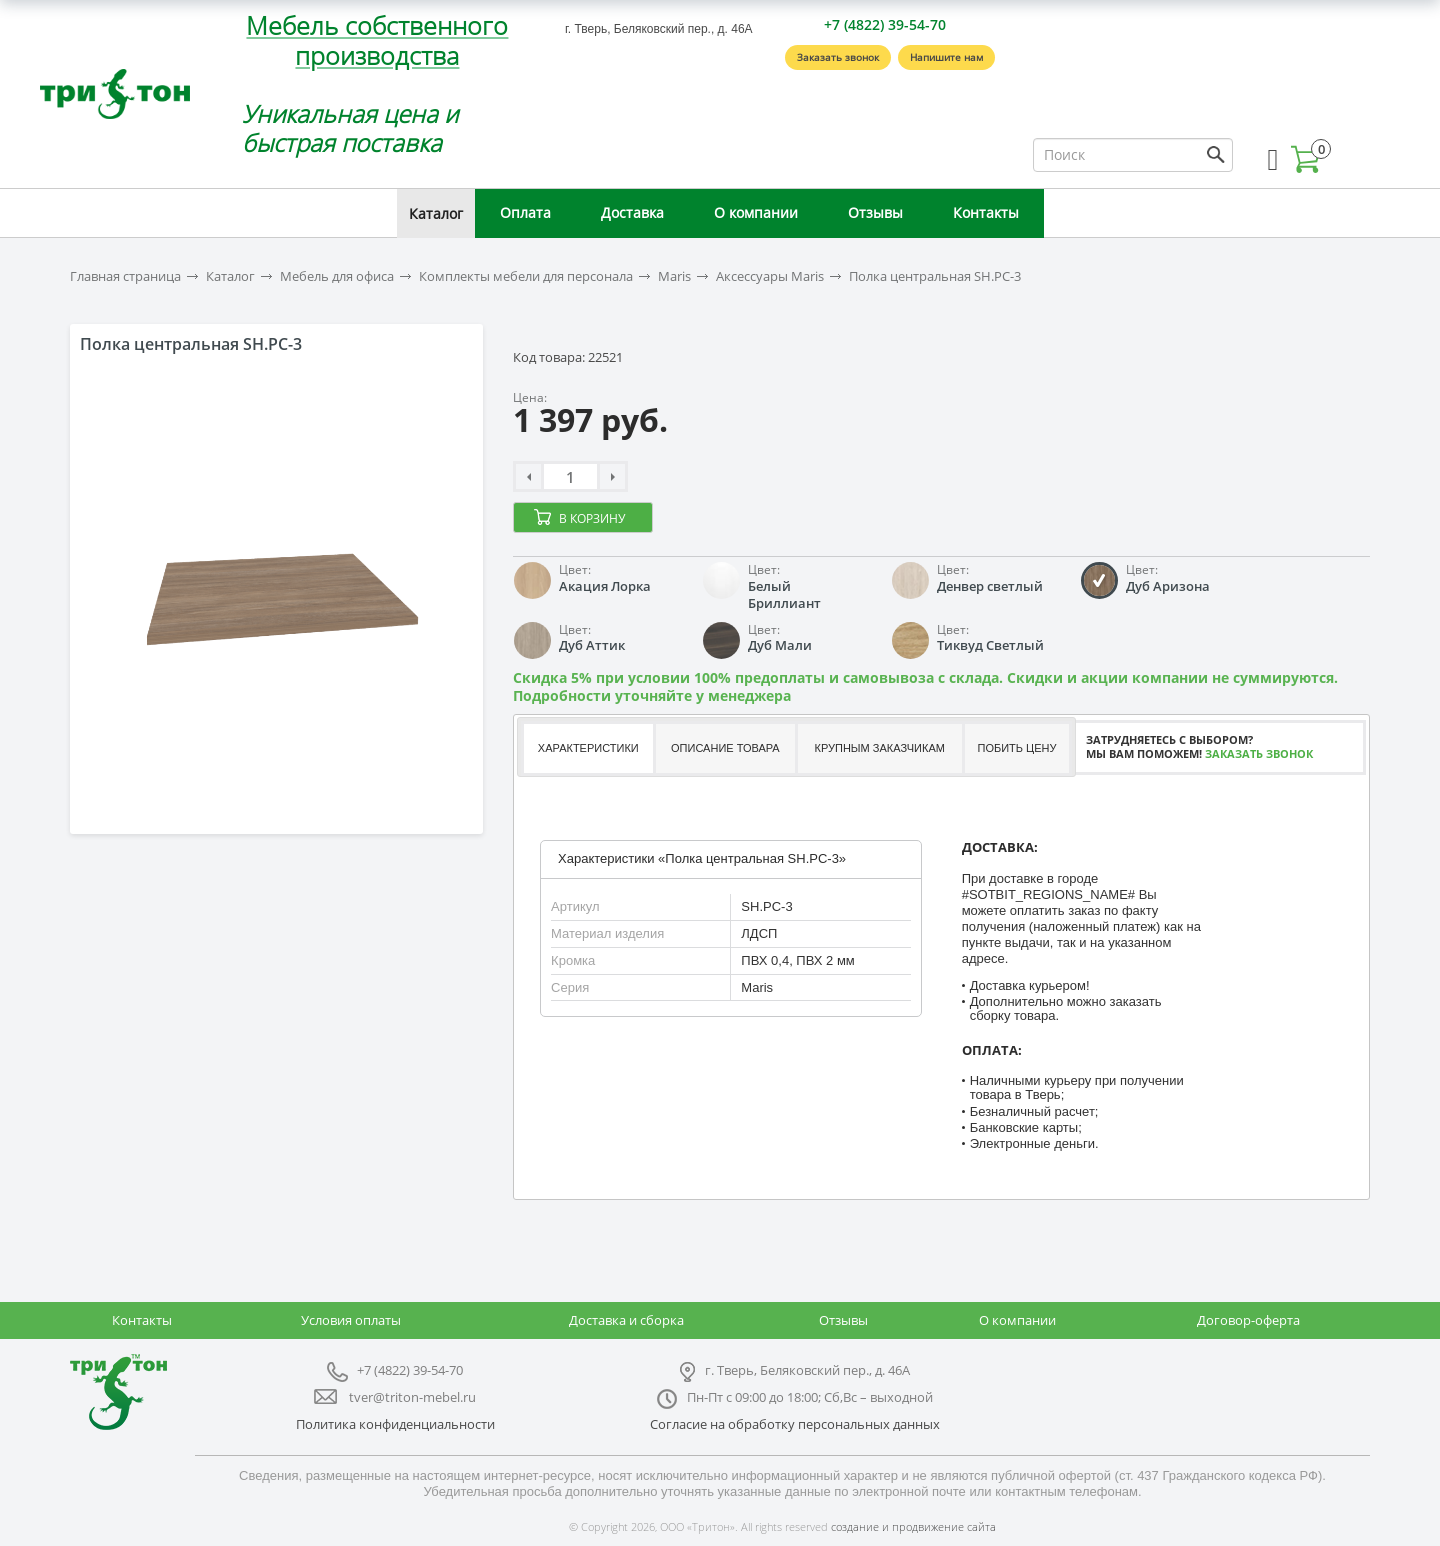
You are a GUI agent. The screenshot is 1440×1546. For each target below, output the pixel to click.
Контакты (986, 212)
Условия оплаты (351, 1320)
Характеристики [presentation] (588, 748)
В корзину (592, 518)
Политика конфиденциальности (395, 1424)
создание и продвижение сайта (913, 1526)
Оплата (525, 212)
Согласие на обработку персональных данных (795, 1424)
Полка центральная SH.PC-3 (935, 276)
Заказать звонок (838, 57)
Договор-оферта (1248, 1320)
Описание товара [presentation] (725, 748)
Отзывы (875, 212)
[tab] (587, 748)
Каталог (436, 213)
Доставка (632, 212)
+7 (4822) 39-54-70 (885, 24)
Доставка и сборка (626, 1320)
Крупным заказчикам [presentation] (879, 748)
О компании (756, 212)
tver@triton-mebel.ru (412, 1397)
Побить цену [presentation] (1017, 748)
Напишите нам (946, 57)
